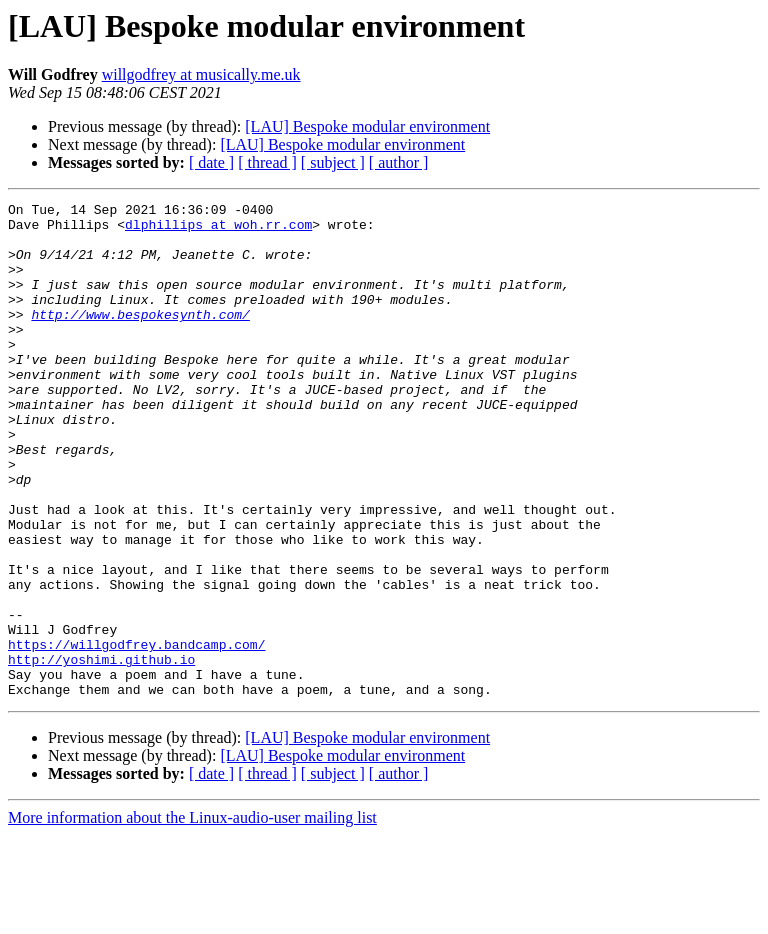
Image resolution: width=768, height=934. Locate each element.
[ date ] (211, 162)
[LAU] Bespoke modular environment (367, 126)
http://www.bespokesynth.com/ (140, 338)
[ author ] (399, 162)
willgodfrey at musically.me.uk (201, 74)
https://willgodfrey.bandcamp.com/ (136, 734)
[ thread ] (267, 162)
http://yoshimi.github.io (101, 752)
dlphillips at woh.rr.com (218, 230)
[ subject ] (333, 162)
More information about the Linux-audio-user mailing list (192, 916)
